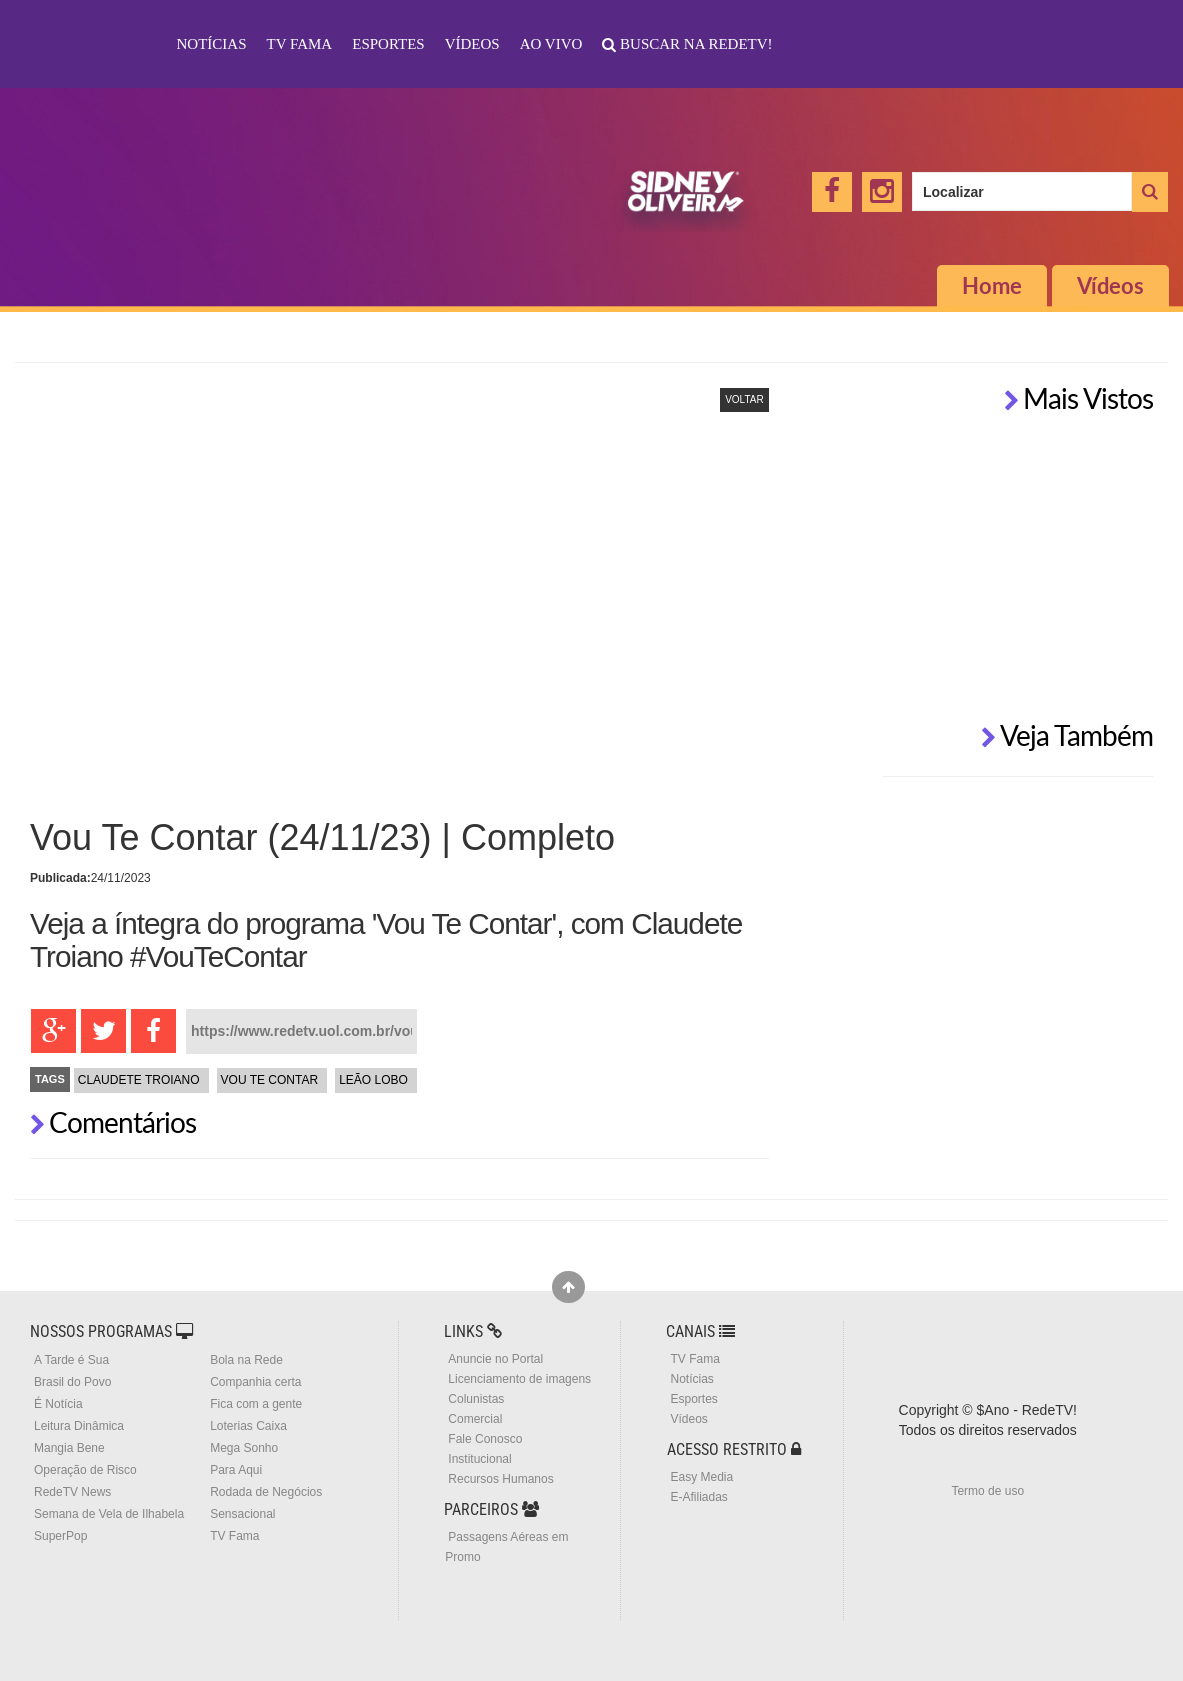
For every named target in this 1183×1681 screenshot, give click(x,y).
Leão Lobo (373, 1080)
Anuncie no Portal (495, 1359)
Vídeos (472, 44)
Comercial (475, 1419)
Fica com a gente (256, 1404)
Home (992, 285)
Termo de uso (987, 1491)
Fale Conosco (485, 1439)
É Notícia (58, 1404)
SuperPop (60, 1536)
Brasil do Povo (72, 1382)
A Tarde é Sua (71, 1360)
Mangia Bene (69, 1448)
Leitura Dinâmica (79, 1426)
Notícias (212, 44)
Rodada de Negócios (266, 1492)
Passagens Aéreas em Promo (506, 1547)
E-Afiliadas (698, 1497)
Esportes (388, 44)
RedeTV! (87, 31)
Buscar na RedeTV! (694, 44)
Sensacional (242, 1514)
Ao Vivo (551, 44)
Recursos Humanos (500, 1479)
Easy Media (701, 1477)
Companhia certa (255, 1382)
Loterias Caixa (248, 1426)
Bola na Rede (246, 1360)
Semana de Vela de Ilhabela (109, 1514)
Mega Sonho (244, 1448)
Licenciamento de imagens (519, 1379)
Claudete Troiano (139, 1080)
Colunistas (476, 1399)
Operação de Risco (85, 1470)
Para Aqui (236, 1470)
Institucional (479, 1459)
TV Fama (300, 44)
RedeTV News (72, 1492)
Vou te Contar (270, 1080)
